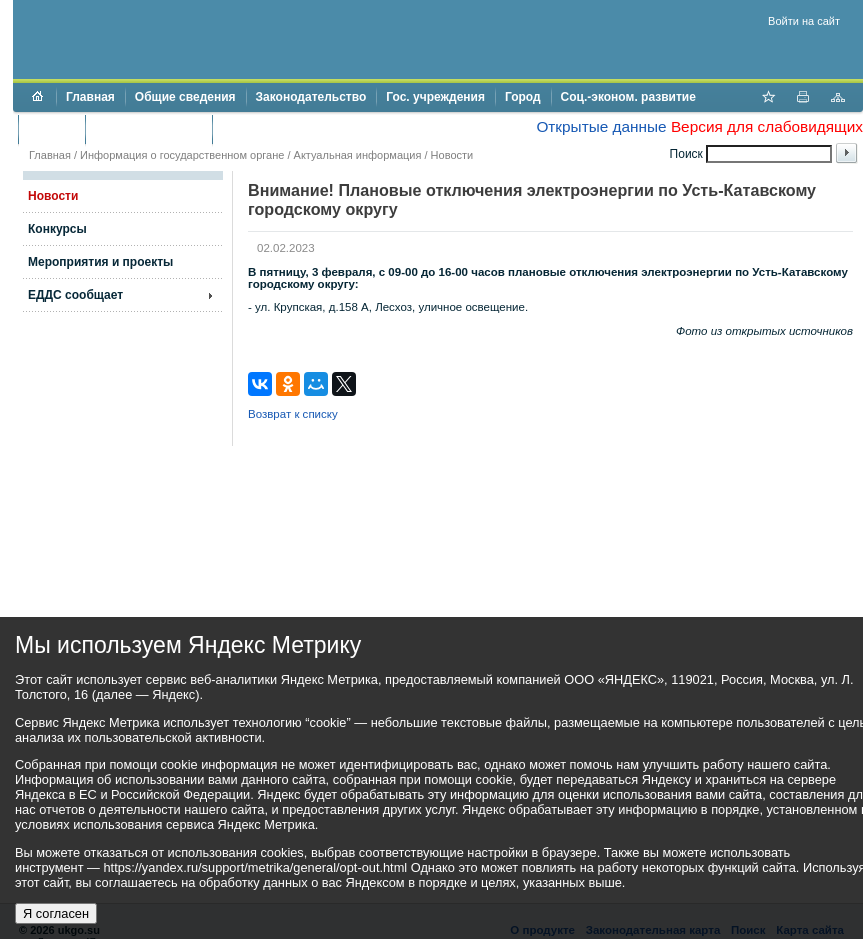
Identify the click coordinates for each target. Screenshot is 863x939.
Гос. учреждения (435, 97)
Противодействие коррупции (308, 129)
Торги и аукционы (148, 129)
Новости (452, 155)
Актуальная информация (358, 155)
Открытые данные (601, 126)
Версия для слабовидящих (767, 126)
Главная (90, 97)
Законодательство (311, 97)
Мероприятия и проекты (100, 262)
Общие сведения (185, 97)
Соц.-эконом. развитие (628, 97)
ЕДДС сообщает (75, 295)
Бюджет (51, 129)
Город (523, 97)
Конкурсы (57, 229)
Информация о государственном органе (182, 155)
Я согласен (56, 913)
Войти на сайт (804, 21)
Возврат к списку (293, 414)
